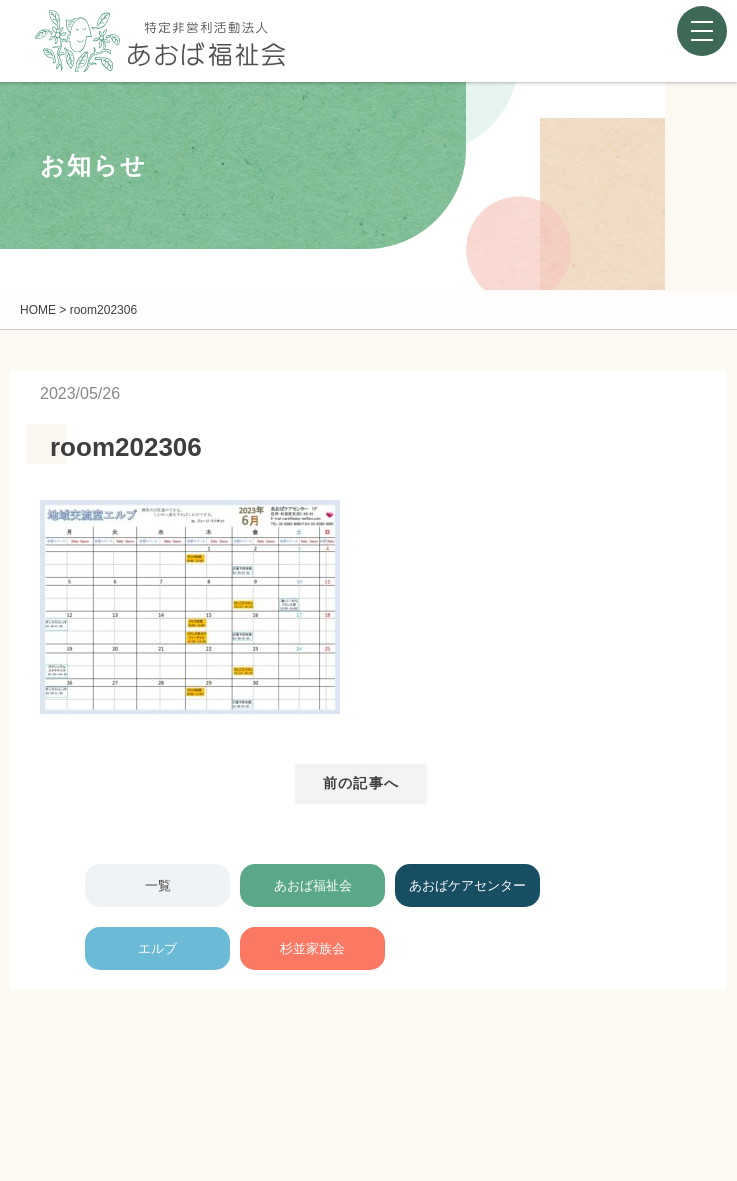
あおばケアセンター (467, 885)
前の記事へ (361, 783)
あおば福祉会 (313, 885)
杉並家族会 (312, 948)
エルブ (157, 948)
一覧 (158, 885)
